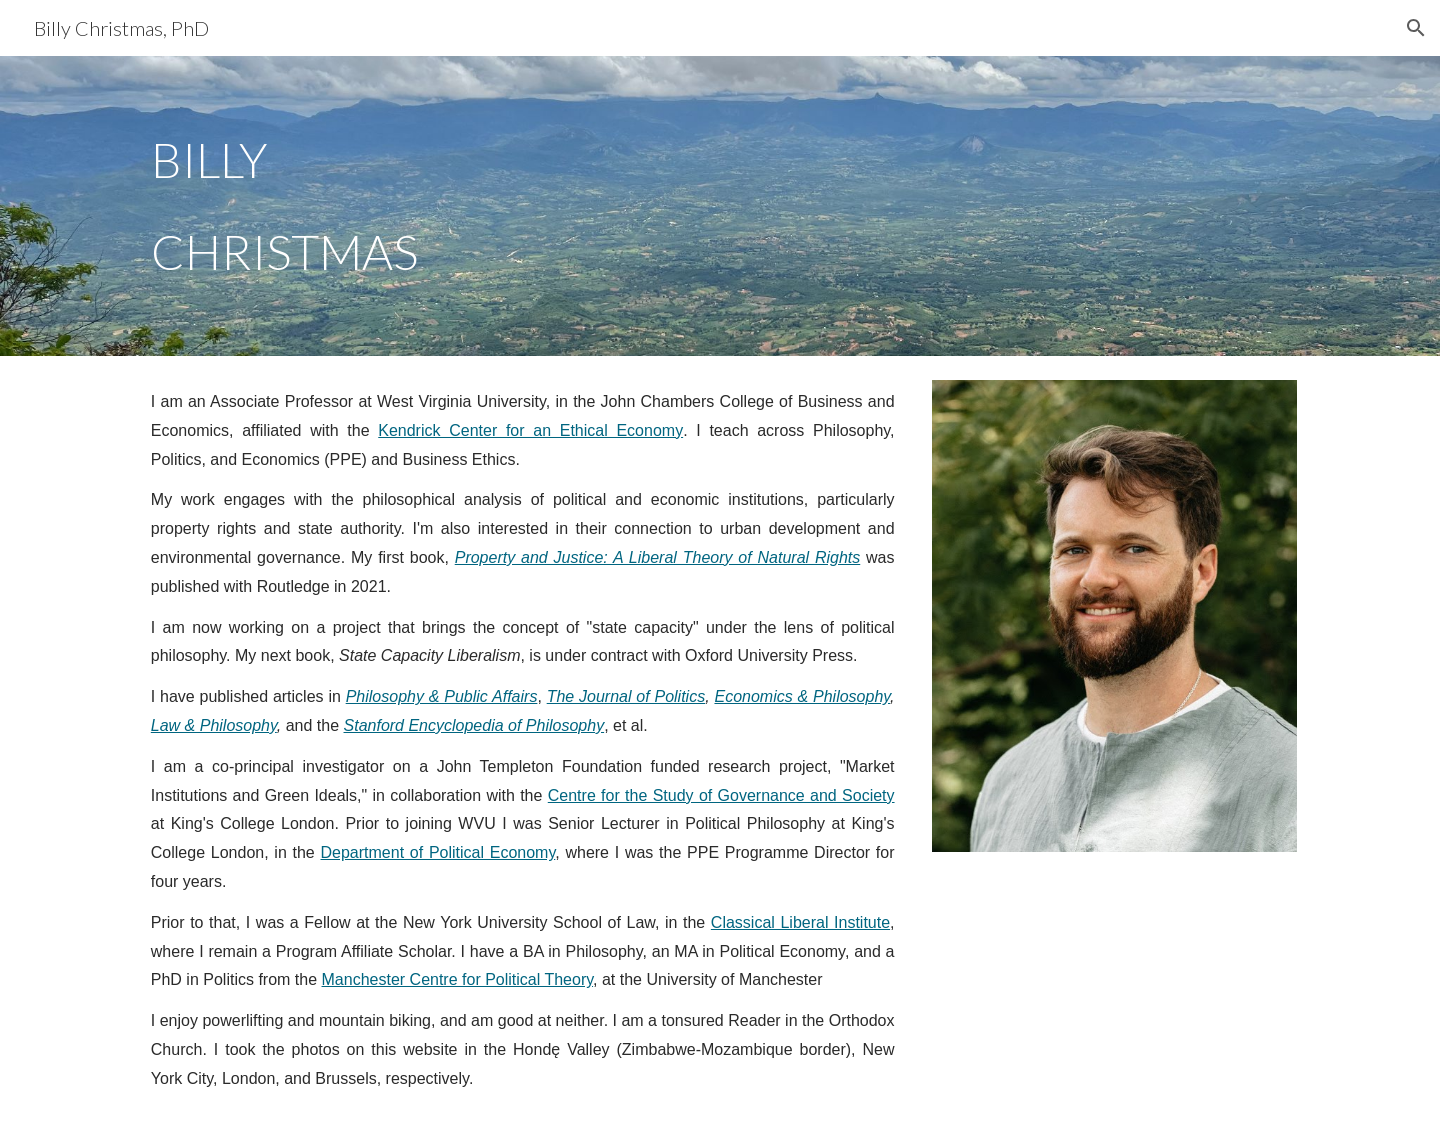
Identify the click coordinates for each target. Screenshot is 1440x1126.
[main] (424, 206)
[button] (1416, 28)
